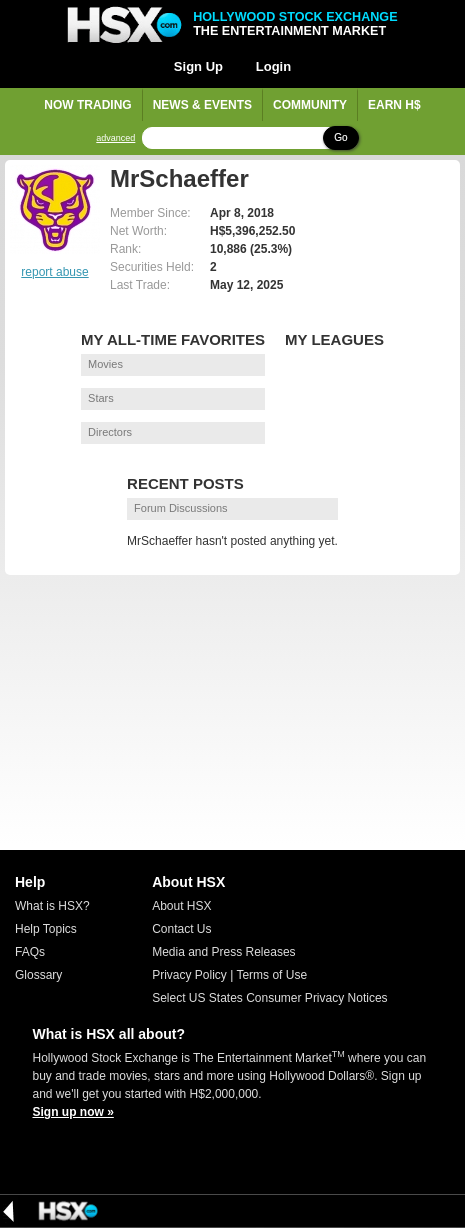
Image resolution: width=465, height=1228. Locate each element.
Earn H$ (394, 105)
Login (273, 66)
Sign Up (198, 66)
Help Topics (46, 929)
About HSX (181, 906)
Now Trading (87, 105)
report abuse (54, 272)
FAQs (30, 952)
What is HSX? (52, 906)
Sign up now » (73, 1112)
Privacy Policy (189, 975)
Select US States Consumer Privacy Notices (269, 998)
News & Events (202, 105)
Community (310, 105)
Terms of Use (271, 975)
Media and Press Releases (223, 952)
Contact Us (181, 929)
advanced (115, 138)
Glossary (38, 975)
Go (340, 137)
